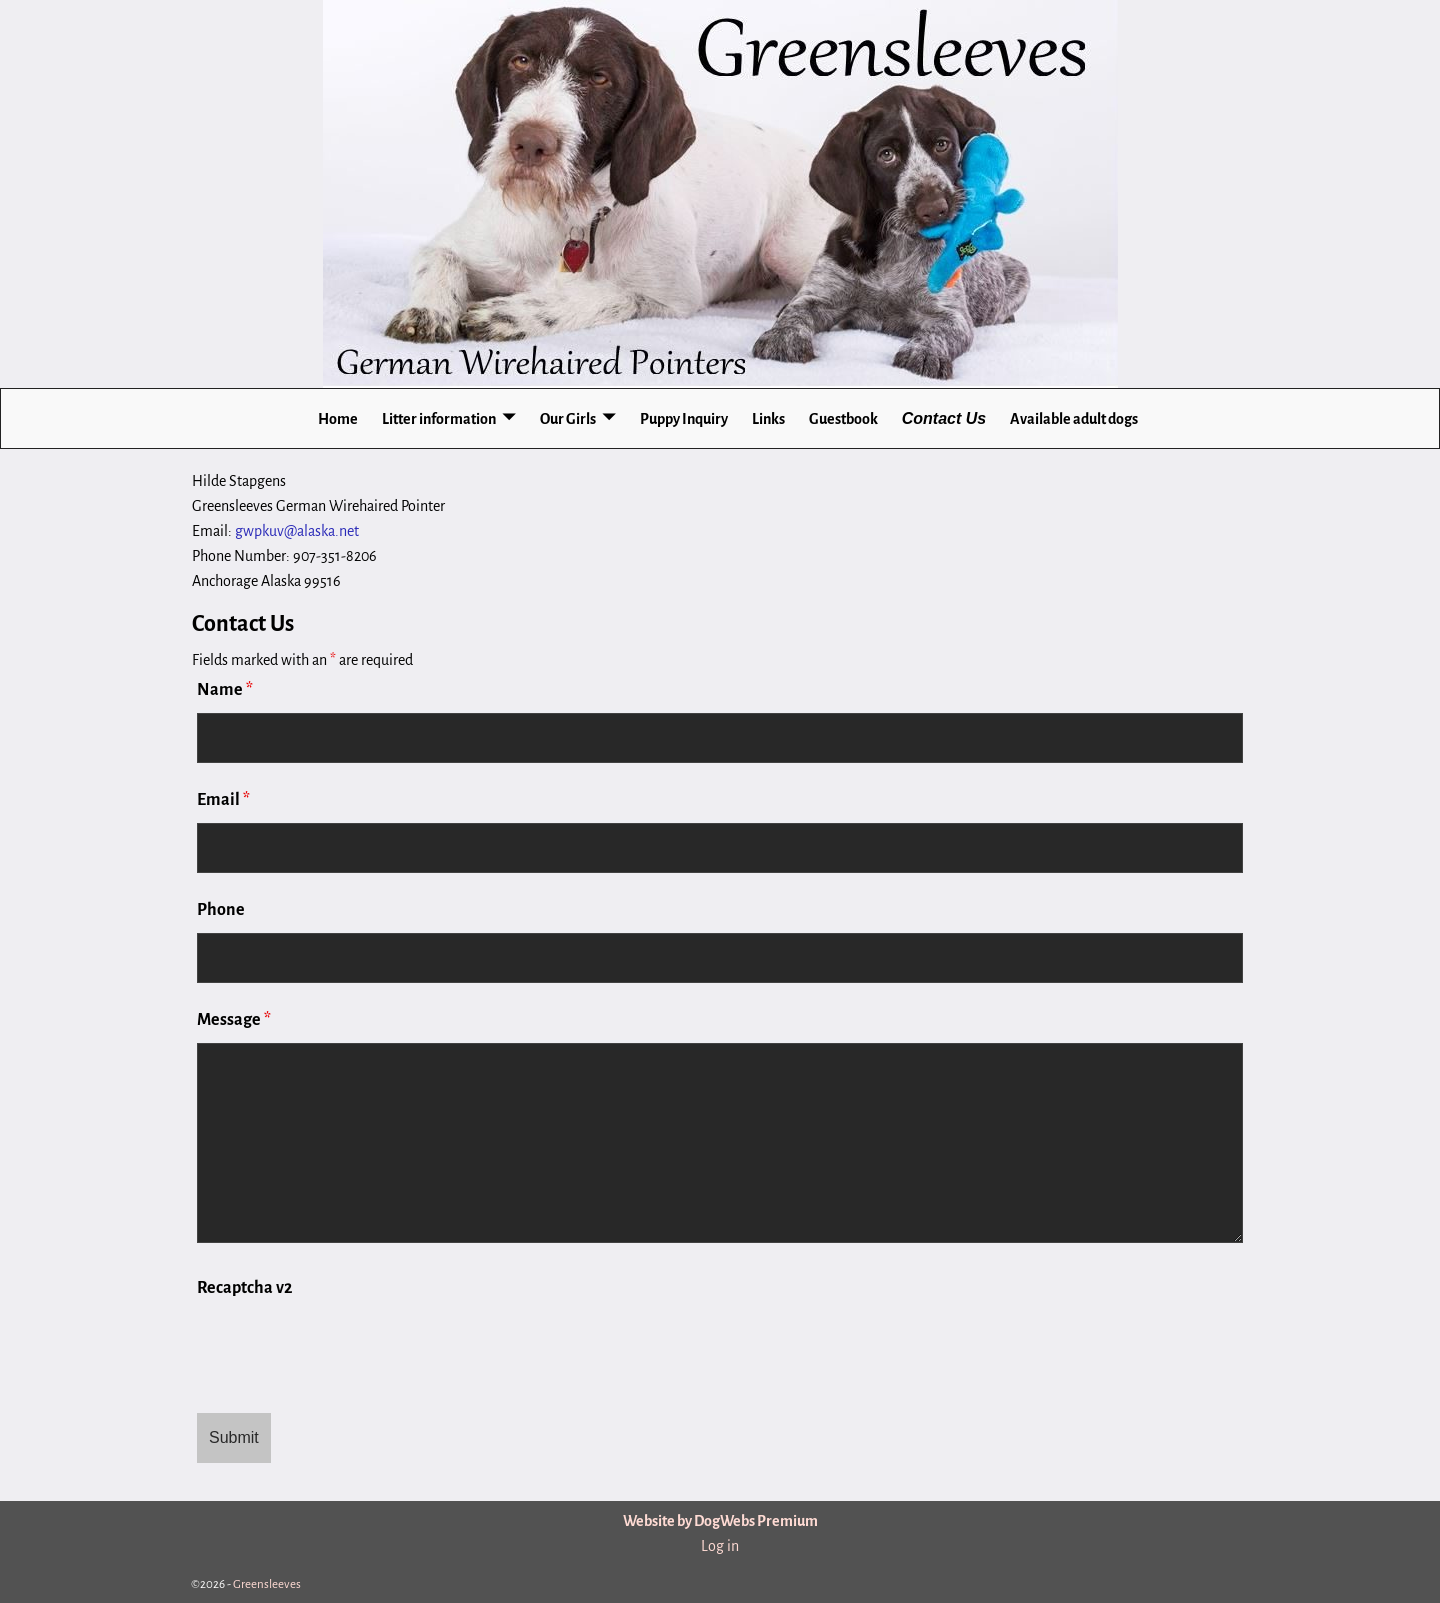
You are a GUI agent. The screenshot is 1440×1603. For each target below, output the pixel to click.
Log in (720, 1546)
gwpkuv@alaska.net (297, 531)
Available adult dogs (1074, 419)
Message (234, 1020)
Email (223, 800)
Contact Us (944, 418)
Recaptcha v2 (244, 1288)
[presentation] (349, 1349)
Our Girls (568, 419)
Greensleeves (267, 1584)
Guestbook (843, 419)
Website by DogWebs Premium (720, 1521)
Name (225, 690)
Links (768, 419)
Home (338, 419)
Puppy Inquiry (684, 419)
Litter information (439, 419)
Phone (221, 910)
